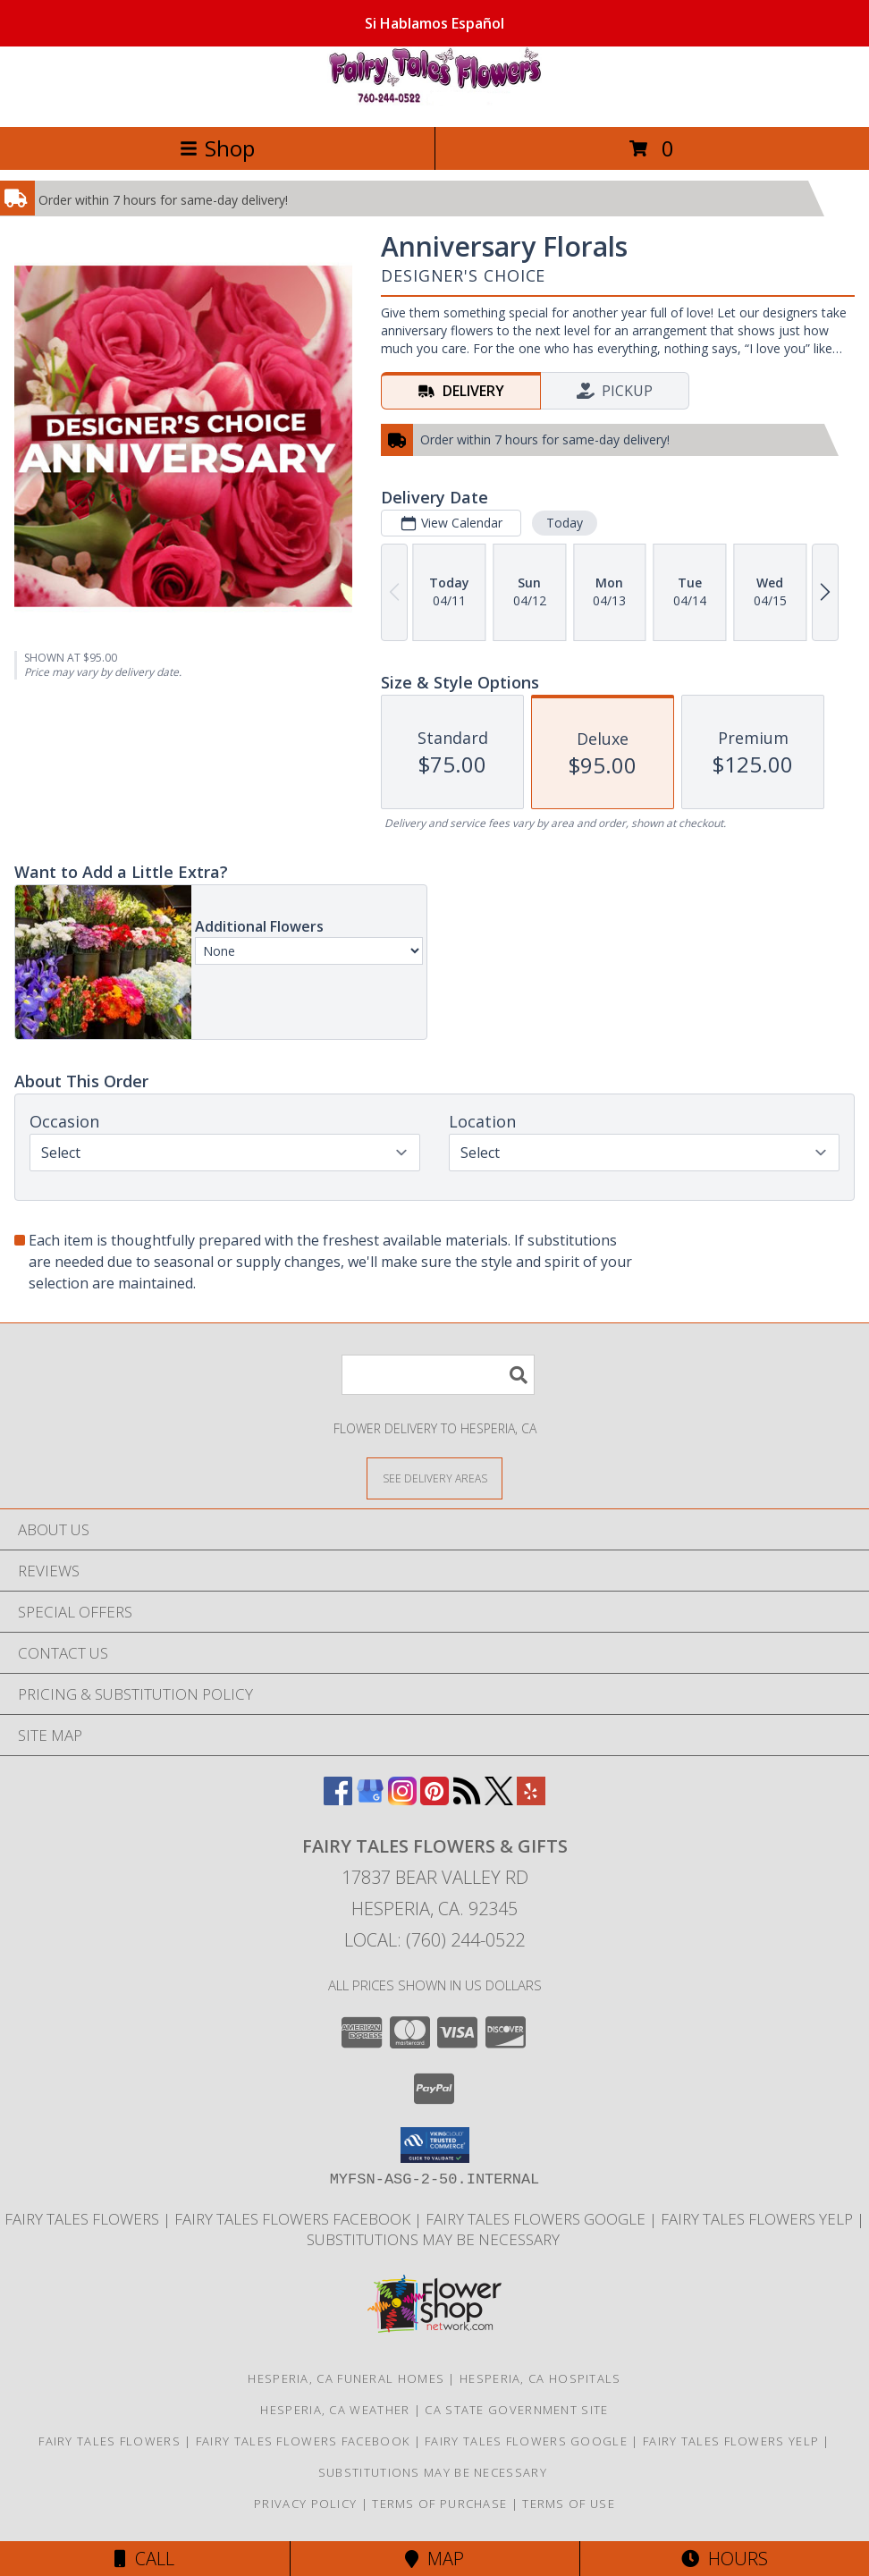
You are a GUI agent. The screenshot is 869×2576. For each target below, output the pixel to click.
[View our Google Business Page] (370, 1799)
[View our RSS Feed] (466, 1799)
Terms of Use (568, 2504)
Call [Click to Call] (144, 2558)
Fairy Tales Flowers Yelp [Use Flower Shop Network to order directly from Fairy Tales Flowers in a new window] (758, 2219)
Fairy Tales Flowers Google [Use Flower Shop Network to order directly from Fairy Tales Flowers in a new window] (537, 2219)
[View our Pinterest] (434, 1799)
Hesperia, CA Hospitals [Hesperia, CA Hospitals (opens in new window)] (540, 2378)
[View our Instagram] (402, 1799)
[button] (435, 2145)
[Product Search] (438, 1375)
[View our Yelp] (531, 1799)
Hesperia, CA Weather (334, 2410)
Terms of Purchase (439, 2504)
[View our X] (499, 1799)
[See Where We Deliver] (434, 1477)
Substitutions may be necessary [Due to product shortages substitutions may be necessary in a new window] (435, 2239)
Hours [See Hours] (724, 2558)
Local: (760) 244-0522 (434, 1940)
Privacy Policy (305, 2504)
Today (564, 522)
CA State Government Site (516, 2410)
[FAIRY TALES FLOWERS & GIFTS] (434, 100)
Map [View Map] (434, 2558)
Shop (217, 148)
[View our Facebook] (338, 1799)
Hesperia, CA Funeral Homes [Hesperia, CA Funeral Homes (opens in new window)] (346, 2378)
